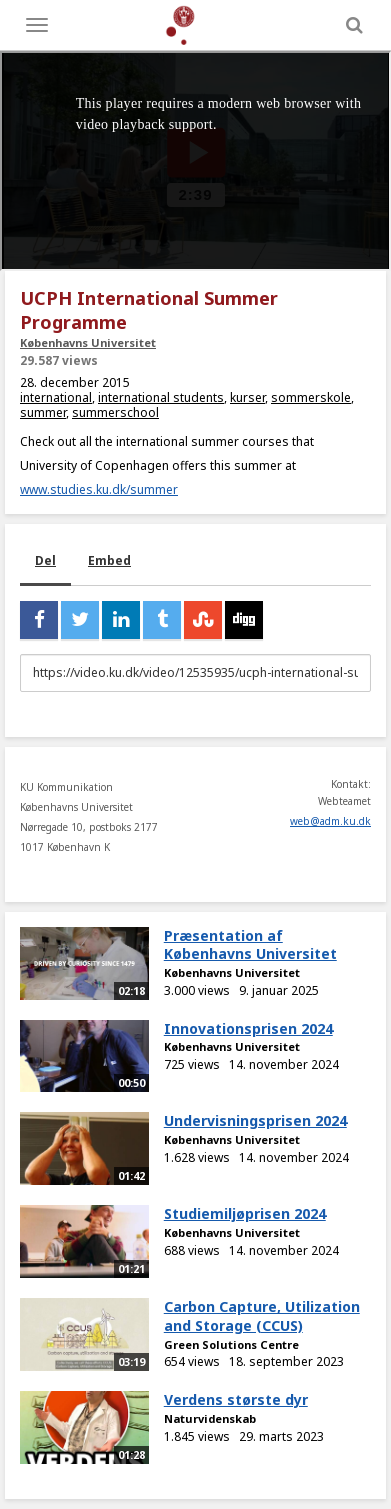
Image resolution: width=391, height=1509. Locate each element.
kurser (247, 397)
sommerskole (311, 397)
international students (161, 397)
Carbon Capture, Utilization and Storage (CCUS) (262, 1316)
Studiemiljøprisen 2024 (245, 1213)
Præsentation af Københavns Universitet (250, 945)
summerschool (115, 412)
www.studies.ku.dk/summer (99, 489)
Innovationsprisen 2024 (248, 1028)
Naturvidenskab (210, 1418)
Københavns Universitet (88, 342)
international (56, 397)
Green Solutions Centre (231, 1344)
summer (43, 412)
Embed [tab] (109, 560)
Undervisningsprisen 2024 (255, 1120)
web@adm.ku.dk (330, 821)
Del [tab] (45, 560)
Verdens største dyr (236, 1399)
